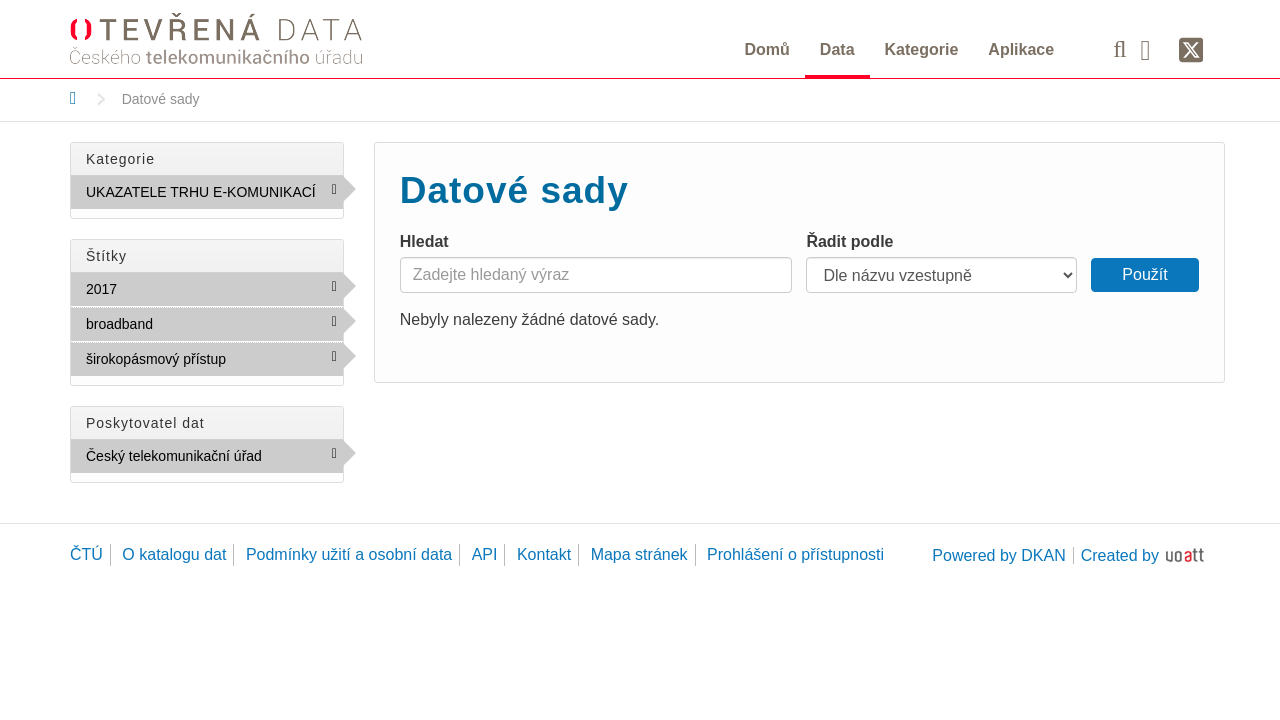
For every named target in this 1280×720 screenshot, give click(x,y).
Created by (1120, 555)
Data (837, 49)
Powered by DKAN (998, 555)
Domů (767, 49)
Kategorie (922, 49)
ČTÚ (86, 554)
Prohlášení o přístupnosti (795, 554)
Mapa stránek (639, 554)
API (485, 554)
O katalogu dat (174, 554)
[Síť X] (1191, 51)
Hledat (424, 241)
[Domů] (73, 98)
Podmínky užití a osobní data (349, 554)
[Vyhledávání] (1119, 49)
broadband (196, 323)
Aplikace (1021, 49)
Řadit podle (849, 241)
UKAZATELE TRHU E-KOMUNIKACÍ (214, 196)
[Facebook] (1153, 49)
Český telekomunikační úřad (214, 460)
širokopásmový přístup (214, 363)
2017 (160, 288)
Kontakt (544, 554)
